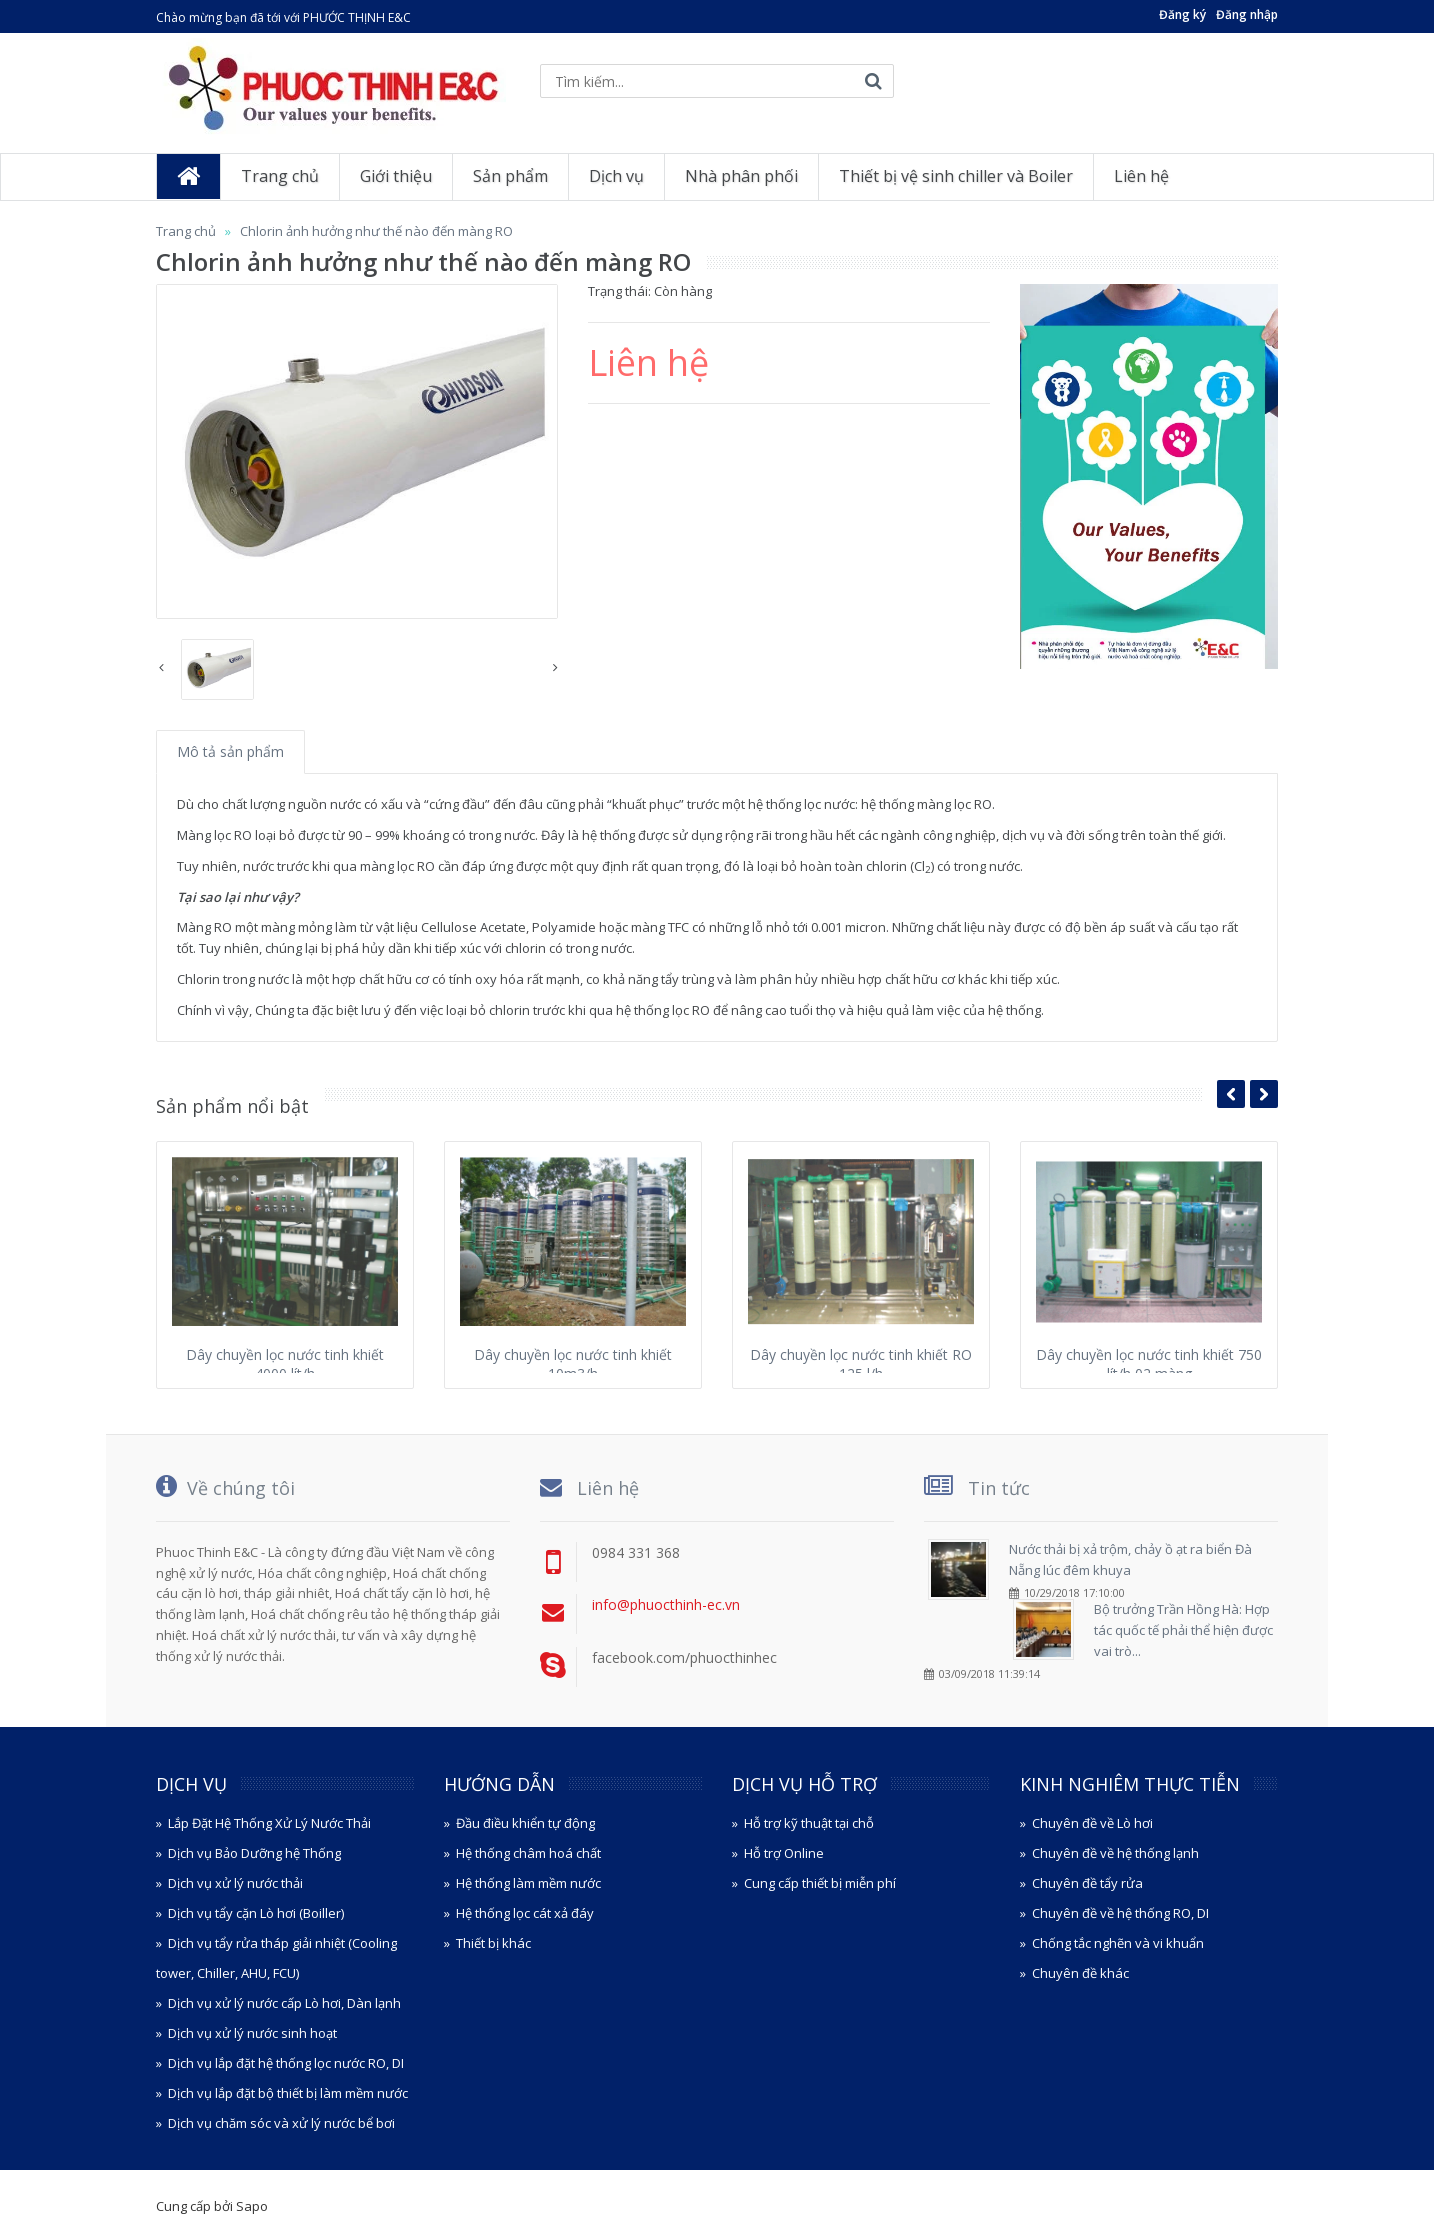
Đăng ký (1182, 14)
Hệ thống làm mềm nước (528, 1883)
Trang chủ (186, 231)
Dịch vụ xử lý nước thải (235, 1883)
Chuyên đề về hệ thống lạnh (1115, 1853)
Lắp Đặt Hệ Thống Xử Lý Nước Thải (269, 1823)
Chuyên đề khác (1080, 1973)
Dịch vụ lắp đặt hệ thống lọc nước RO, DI (286, 2063)
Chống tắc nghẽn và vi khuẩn (1118, 1943)
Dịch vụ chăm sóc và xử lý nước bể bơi (281, 2123)
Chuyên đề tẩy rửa (1087, 1883)
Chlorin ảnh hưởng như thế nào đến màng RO (376, 231)
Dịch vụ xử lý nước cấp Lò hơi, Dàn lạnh (284, 2003)
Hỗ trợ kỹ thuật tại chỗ (809, 1823)
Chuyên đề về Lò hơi (1092, 1823)
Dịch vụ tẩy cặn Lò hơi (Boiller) (256, 1913)
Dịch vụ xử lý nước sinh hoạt (252, 2033)
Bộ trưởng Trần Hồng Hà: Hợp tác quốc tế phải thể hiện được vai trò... (1183, 1630)
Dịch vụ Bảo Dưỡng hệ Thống (254, 1853)
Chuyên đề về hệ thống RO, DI (1120, 1913)
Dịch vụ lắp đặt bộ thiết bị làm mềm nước (288, 2093)
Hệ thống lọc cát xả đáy (525, 1913)
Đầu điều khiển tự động (525, 1823)
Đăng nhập (1247, 14)
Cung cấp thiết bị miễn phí (820, 1883)
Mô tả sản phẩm (230, 751)
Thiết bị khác (493, 1943)
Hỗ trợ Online (784, 1853)
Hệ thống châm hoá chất (528, 1853)
